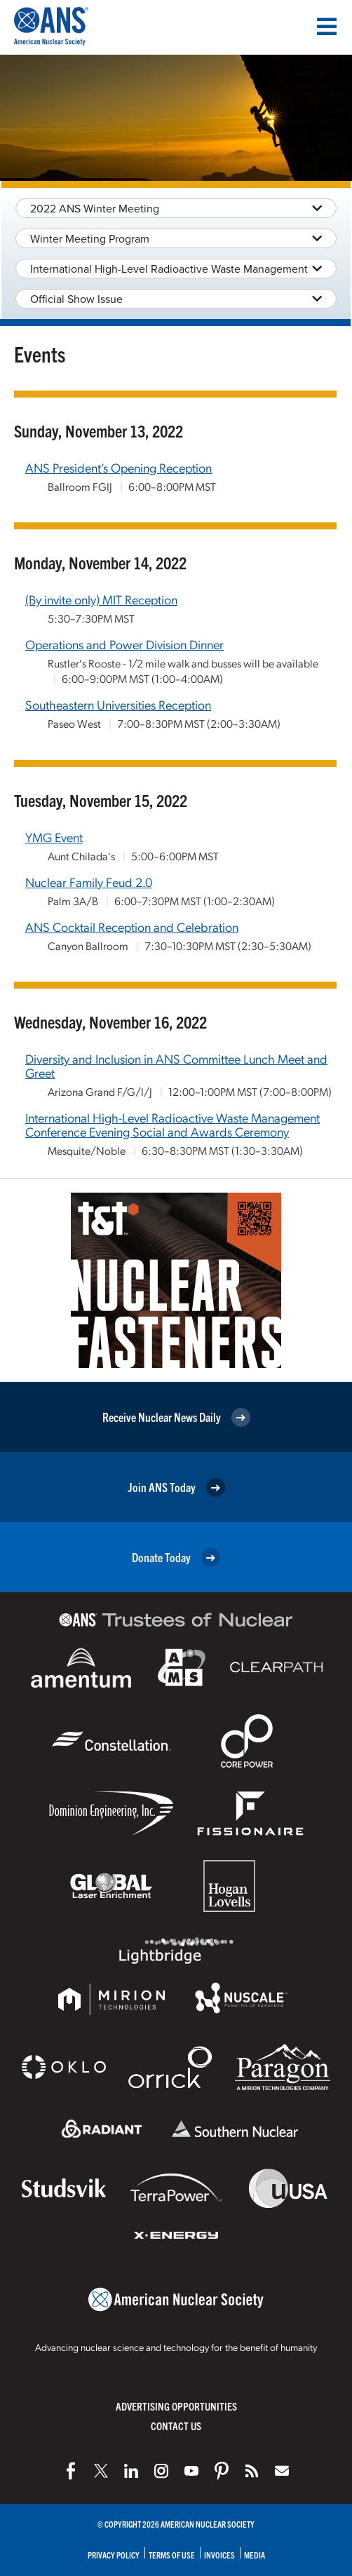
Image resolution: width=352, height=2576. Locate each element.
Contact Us (176, 2425)
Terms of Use (172, 2554)
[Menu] (327, 26)
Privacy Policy (114, 2554)
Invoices (219, 2554)
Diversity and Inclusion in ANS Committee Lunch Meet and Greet (176, 1065)
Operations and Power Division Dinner (124, 644)
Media (254, 2554)
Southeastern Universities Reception (118, 704)
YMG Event (54, 837)
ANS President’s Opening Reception (118, 467)
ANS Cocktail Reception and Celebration (131, 926)
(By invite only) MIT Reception (101, 599)
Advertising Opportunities (176, 2406)
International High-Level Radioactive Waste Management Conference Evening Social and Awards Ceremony (172, 1124)
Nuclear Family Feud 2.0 (88, 882)
